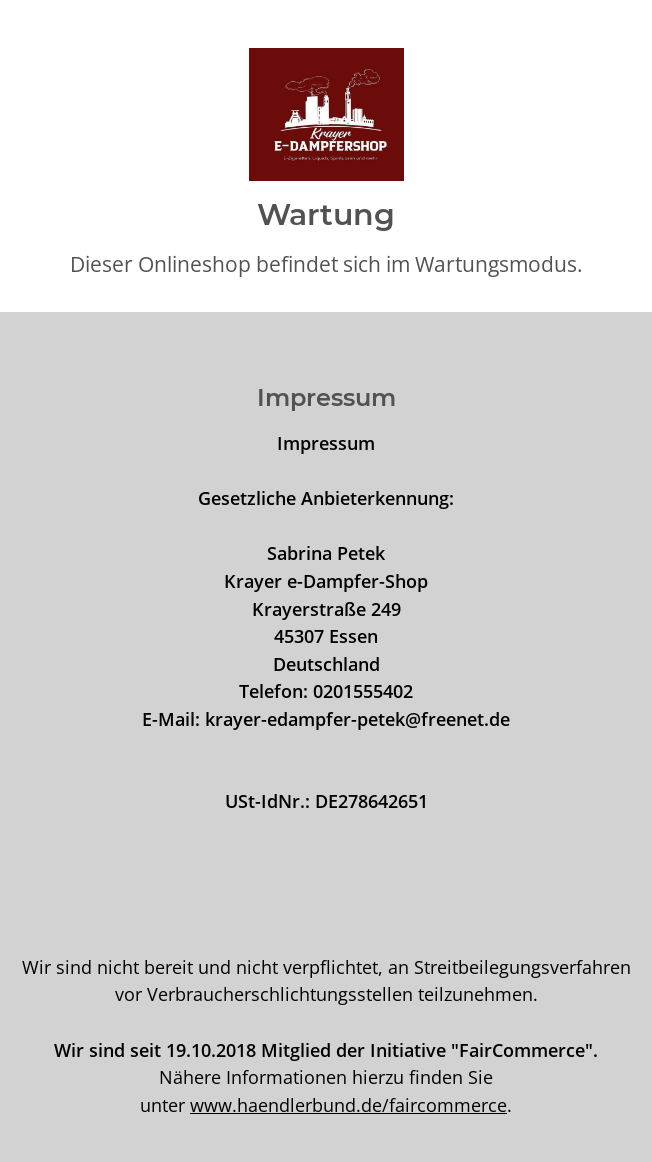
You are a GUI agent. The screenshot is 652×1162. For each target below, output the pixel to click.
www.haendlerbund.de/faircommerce (348, 1104)
